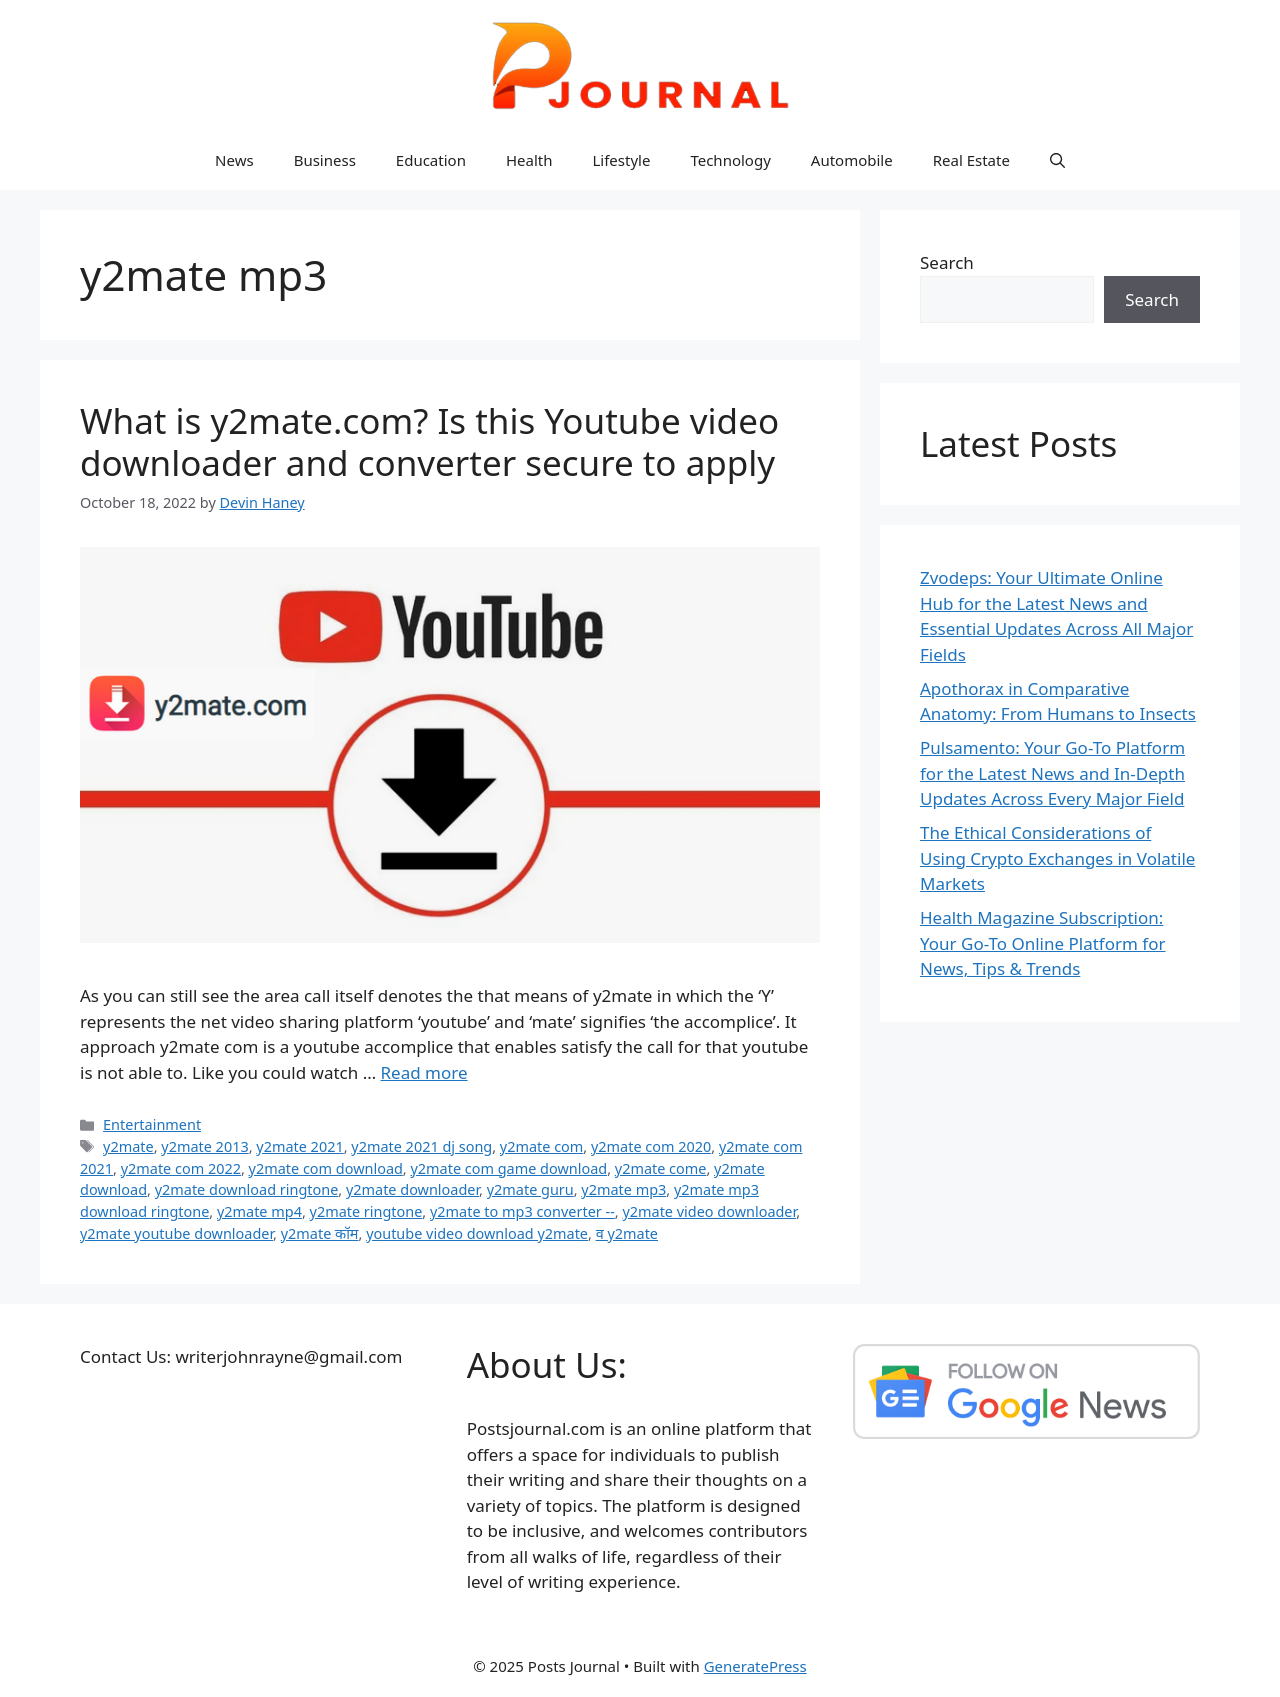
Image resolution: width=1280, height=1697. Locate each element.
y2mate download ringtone (247, 1189)
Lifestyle (621, 160)
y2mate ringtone (366, 1211)
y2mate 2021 (299, 1146)
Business (325, 160)
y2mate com (542, 1146)
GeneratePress (755, 1666)
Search (947, 262)
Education (431, 160)
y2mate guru (530, 1189)
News (234, 160)
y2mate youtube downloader (176, 1233)
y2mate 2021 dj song (421, 1146)
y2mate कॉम (320, 1233)
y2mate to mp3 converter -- (522, 1211)
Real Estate (971, 160)
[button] (1057, 160)
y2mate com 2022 (181, 1168)
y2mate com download (326, 1168)
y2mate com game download (508, 1168)
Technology (730, 160)
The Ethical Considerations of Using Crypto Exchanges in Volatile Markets (1057, 858)
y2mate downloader (412, 1189)
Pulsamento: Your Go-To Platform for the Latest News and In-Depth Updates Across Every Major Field (1052, 773)
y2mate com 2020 (651, 1146)
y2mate (128, 1146)
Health (529, 160)
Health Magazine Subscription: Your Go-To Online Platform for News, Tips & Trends (1042, 943)
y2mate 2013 (204, 1146)
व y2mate (627, 1233)
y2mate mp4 (259, 1211)
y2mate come (661, 1168)
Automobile (852, 160)
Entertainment (152, 1124)
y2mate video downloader (709, 1211)
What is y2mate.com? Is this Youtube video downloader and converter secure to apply (429, 441)
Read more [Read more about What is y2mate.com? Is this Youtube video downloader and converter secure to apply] (424, 1072)
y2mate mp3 (623, 1189)
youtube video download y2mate (477, 1233)
